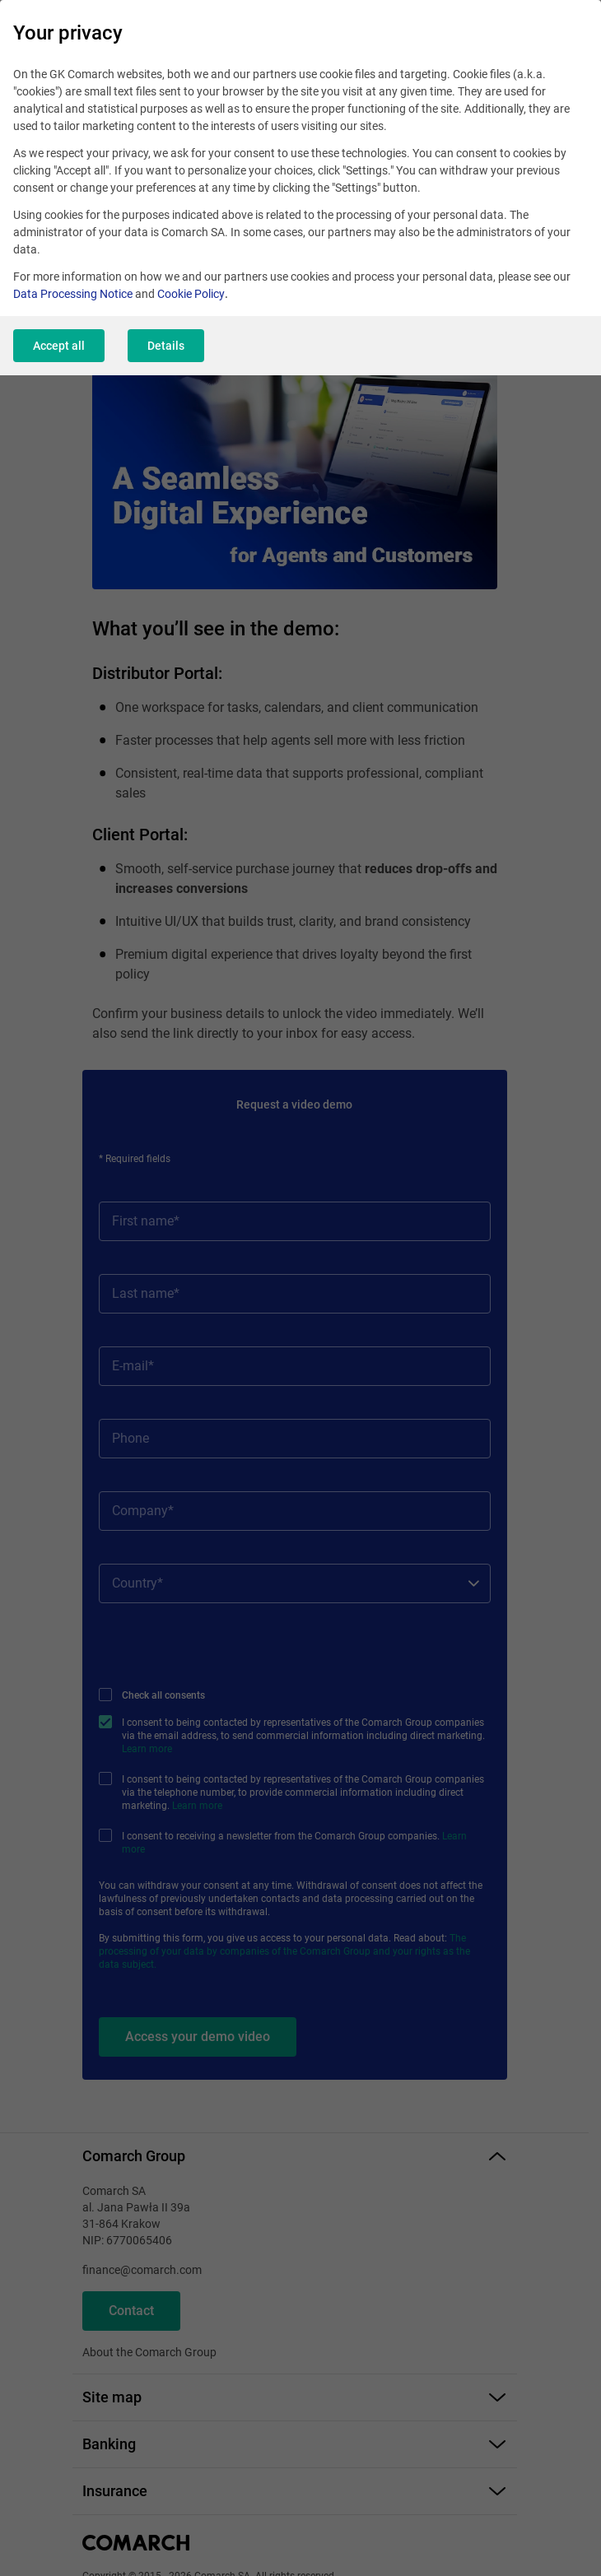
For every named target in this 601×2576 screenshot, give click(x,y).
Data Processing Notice (73, 293)
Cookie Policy (191, 293)
